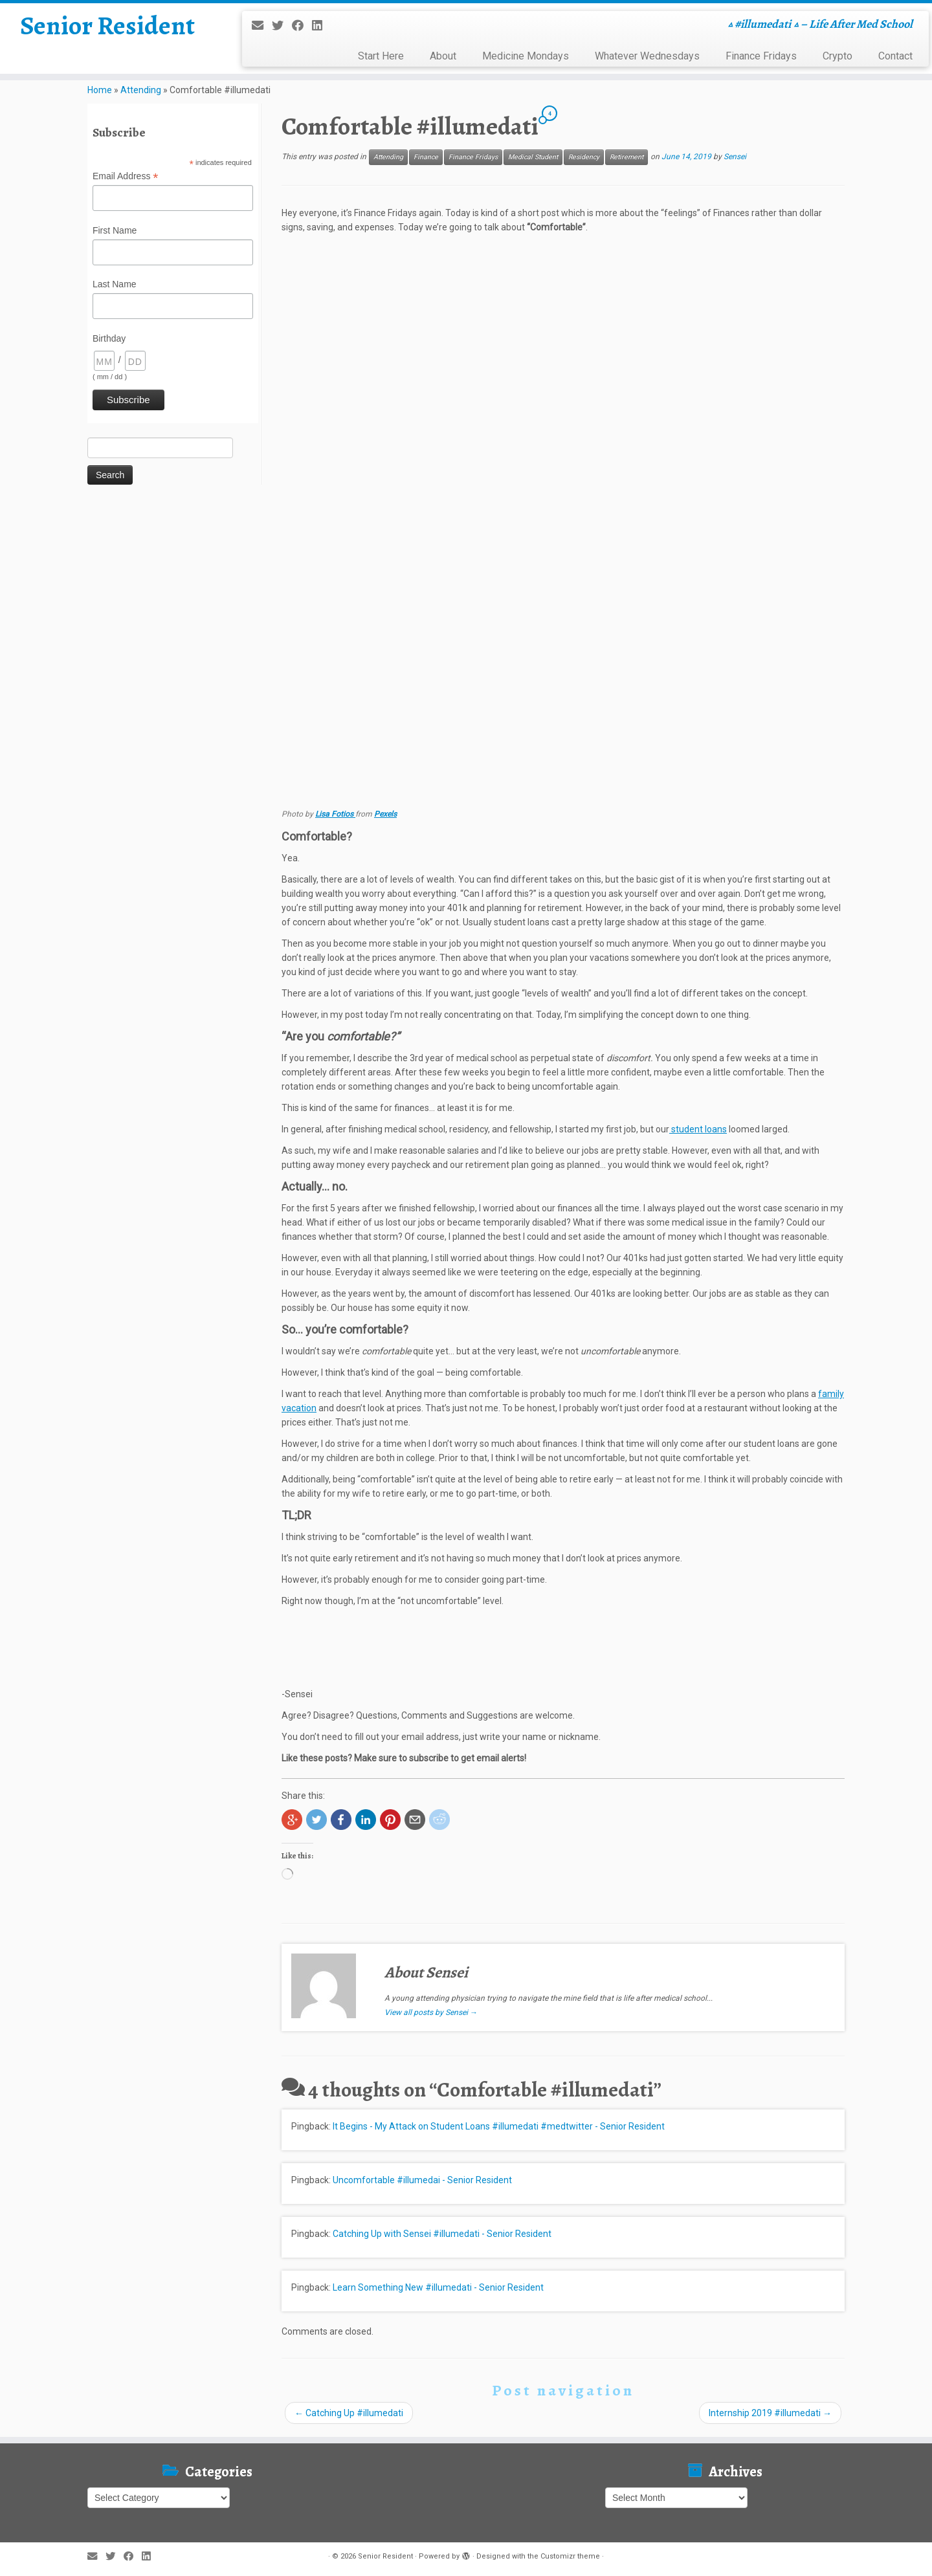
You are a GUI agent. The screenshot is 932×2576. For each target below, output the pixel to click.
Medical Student (533, 157)
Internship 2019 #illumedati (770, 2413)
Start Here (381, 56)
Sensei (735, 156)
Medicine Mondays (525, 56)
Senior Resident (107, 25)
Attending (140, 90)
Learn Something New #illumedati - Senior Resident (438, 2287)
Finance (426, 157)
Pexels (385, 814)
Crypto (837, 56)
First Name (115, 230)
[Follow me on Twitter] (282, 25)
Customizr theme (570, 2556)
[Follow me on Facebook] (302, 25)
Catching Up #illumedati (348, 2413)
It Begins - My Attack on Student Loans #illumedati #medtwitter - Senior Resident (499, 2126)
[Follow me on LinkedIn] (321, 25)
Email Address (126, 176)
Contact (895, 56)
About (443, 56)
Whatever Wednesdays (647, 56)
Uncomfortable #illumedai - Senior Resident (422, 2180)
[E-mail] (262, 25)
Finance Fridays (761, 56)
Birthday (109, 338)
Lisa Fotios (335, 814)
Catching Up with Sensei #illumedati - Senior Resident (442, 2234)
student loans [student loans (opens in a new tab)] (698, 1129)
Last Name (115, 284)
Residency (583, 157)
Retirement (626, 157)
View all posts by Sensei (431, 2012)
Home (99, 90)
